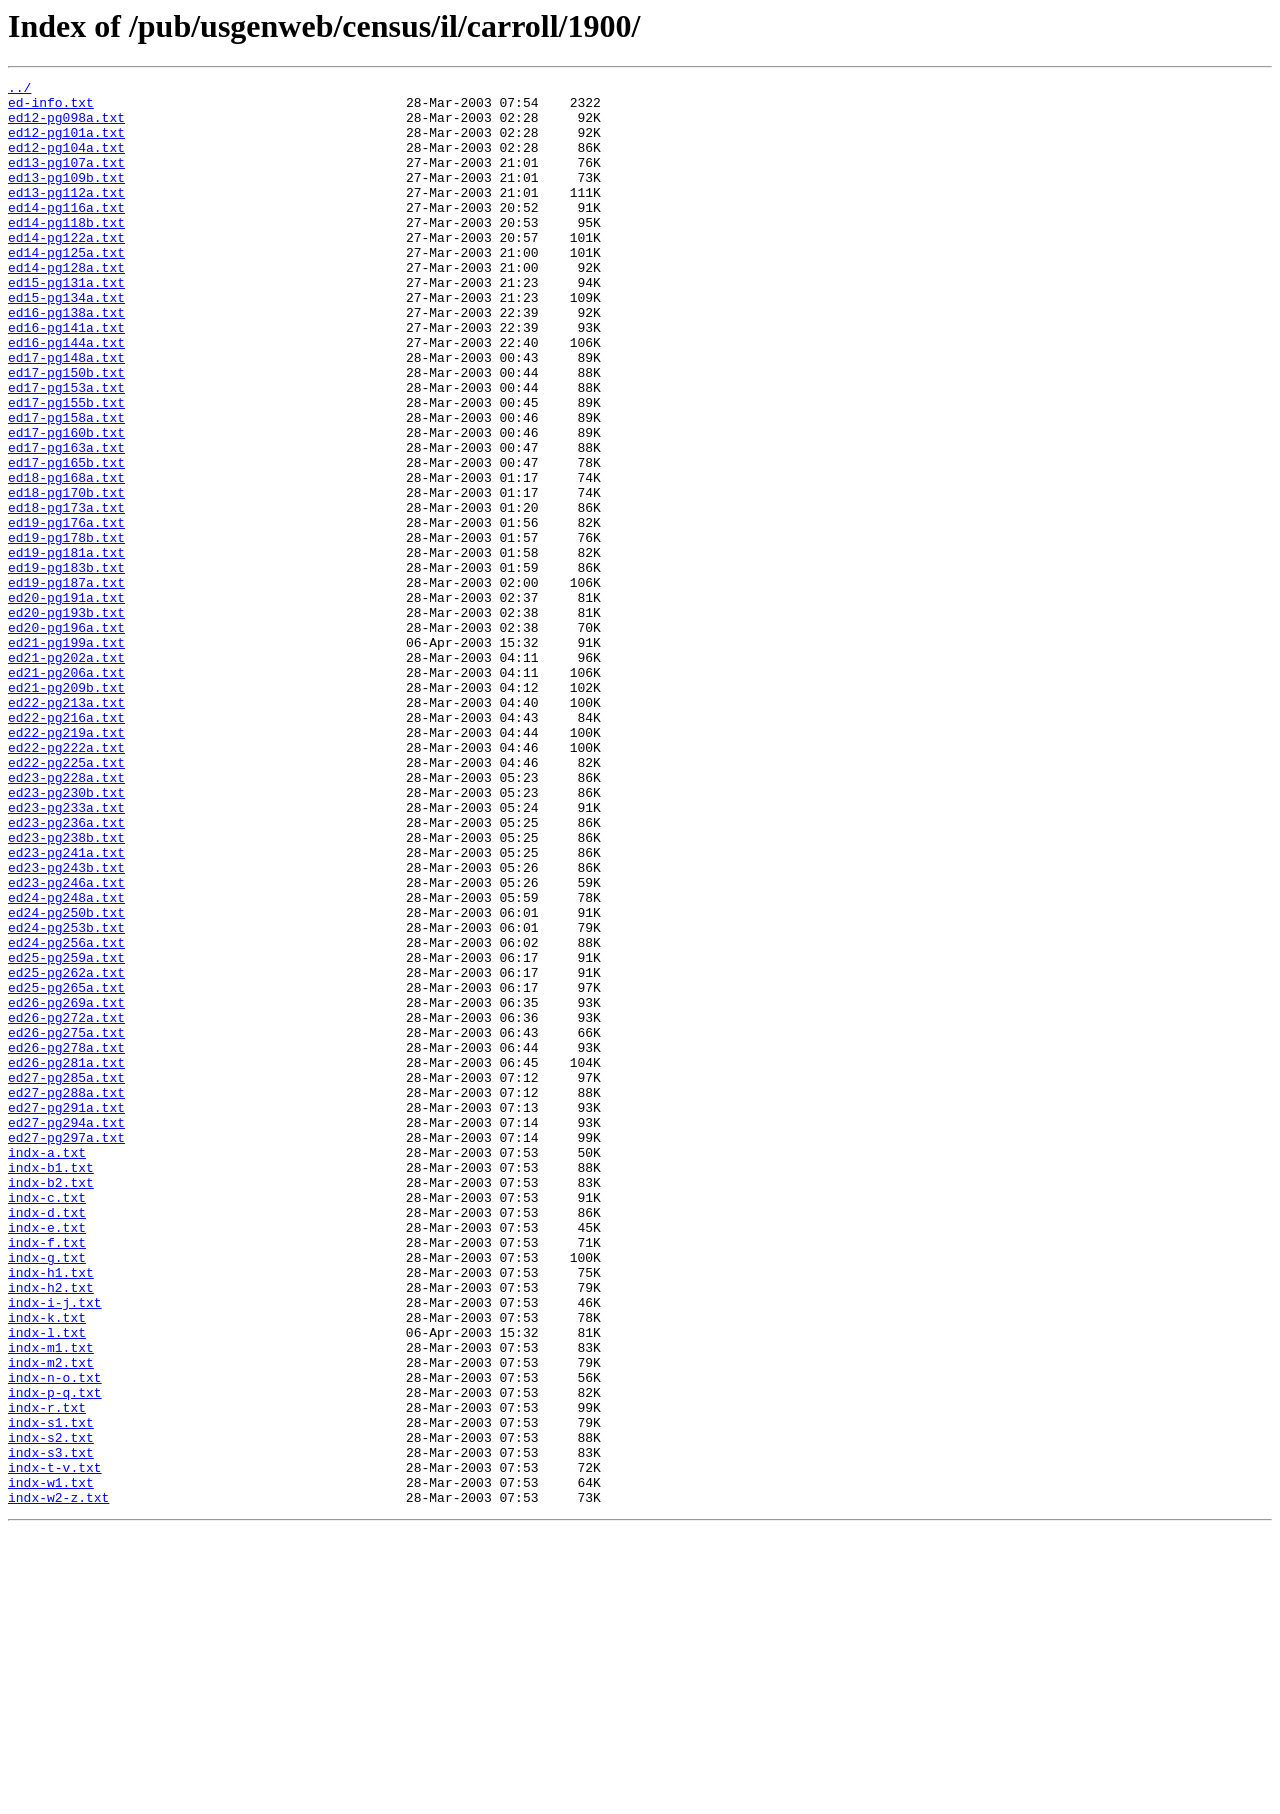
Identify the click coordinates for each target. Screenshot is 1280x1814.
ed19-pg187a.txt (66, 684)
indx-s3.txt (51, 1728)
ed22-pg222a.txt (66, 882)
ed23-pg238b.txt (66, 990)
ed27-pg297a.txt (66, 1350)
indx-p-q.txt (55, 1656)
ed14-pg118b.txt (66, 252)
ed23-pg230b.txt (66, 936)
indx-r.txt (47, 1674)
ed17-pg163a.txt (66, 522)
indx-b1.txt (51, 1386)
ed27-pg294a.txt (66, 1332)
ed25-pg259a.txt (66, 1134)
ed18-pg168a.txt (66, 558)
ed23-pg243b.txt (66, 1026)
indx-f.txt (47, 1476)
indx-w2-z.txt (58, 1782)
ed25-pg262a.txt (66, 1152)
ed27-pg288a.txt (66, 1296)
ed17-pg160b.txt (66, 504)
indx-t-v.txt (55, 1746)
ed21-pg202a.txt (66, 774)
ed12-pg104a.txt (66, 162)
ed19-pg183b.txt (66, 666)
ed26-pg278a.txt (66, 1242)
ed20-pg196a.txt (66, 738)
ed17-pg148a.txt (66, 414)
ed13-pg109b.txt (66, 198)
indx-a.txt (47, 1368)
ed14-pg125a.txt (66, 288)
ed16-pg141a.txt (66, 378)
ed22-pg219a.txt (66, 864)
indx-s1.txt (51, 1692)
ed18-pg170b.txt (66, 576)
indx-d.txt (47, 1440)
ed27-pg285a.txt (66, 1278)
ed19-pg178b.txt (66, 630)
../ (19, 90)
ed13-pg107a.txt (66, 180)
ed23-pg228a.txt (66, 918)
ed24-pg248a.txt (66, 1062)
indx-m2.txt (51, 1620)
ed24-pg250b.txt (66, 1080)
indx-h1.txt (51, 1512)
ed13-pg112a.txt (66, 216)
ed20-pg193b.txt (66, 720)
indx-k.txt (47, 1566)
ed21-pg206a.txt (66, 792)
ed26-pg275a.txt (66, 1224)
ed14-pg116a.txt (66, 234)
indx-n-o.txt (55, 1638)
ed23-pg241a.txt (66, 1008)
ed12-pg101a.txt (66, 144)
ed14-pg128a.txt (66, 306)
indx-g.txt (47, 1494)
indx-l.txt (47, 1584)
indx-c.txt (47, 1422)
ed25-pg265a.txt (66, 1170)
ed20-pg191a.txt (66, 702)
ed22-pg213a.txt (66, 828)
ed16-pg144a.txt (66, 396)
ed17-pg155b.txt (66, 468)
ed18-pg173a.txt (66, 594)
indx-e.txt (47, 1458)
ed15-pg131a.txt (66, 324)
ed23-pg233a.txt (66, 954)
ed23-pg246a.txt (66, 1044)
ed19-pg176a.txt (66, 612)
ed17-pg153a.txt (66, 450)
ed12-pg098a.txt (66, 126)
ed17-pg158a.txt (66, 486)
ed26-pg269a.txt (66, 1188)
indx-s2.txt (51, 1710)
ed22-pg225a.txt (66, 900)
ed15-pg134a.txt (66, 342)
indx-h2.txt (51, 1530)
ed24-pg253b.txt (66, 1098)
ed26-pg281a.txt (66, 1260)
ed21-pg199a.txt (66, 756)
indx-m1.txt (51, 1602)
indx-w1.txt (51, 1764)
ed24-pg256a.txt (66, 1116)
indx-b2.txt (51, 1404)
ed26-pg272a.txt (66, 1206)
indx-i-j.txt (55, 1548)
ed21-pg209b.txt (66, 810)
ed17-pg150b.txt (66, 432)
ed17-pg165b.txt (66, 540)
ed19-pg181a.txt (66, 648)
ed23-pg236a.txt (66, 972)
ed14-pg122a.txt (66, 270)
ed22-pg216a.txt (66, 846)
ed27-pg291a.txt (66, 1314)
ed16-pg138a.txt (66, 360)
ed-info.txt (51, 108)
